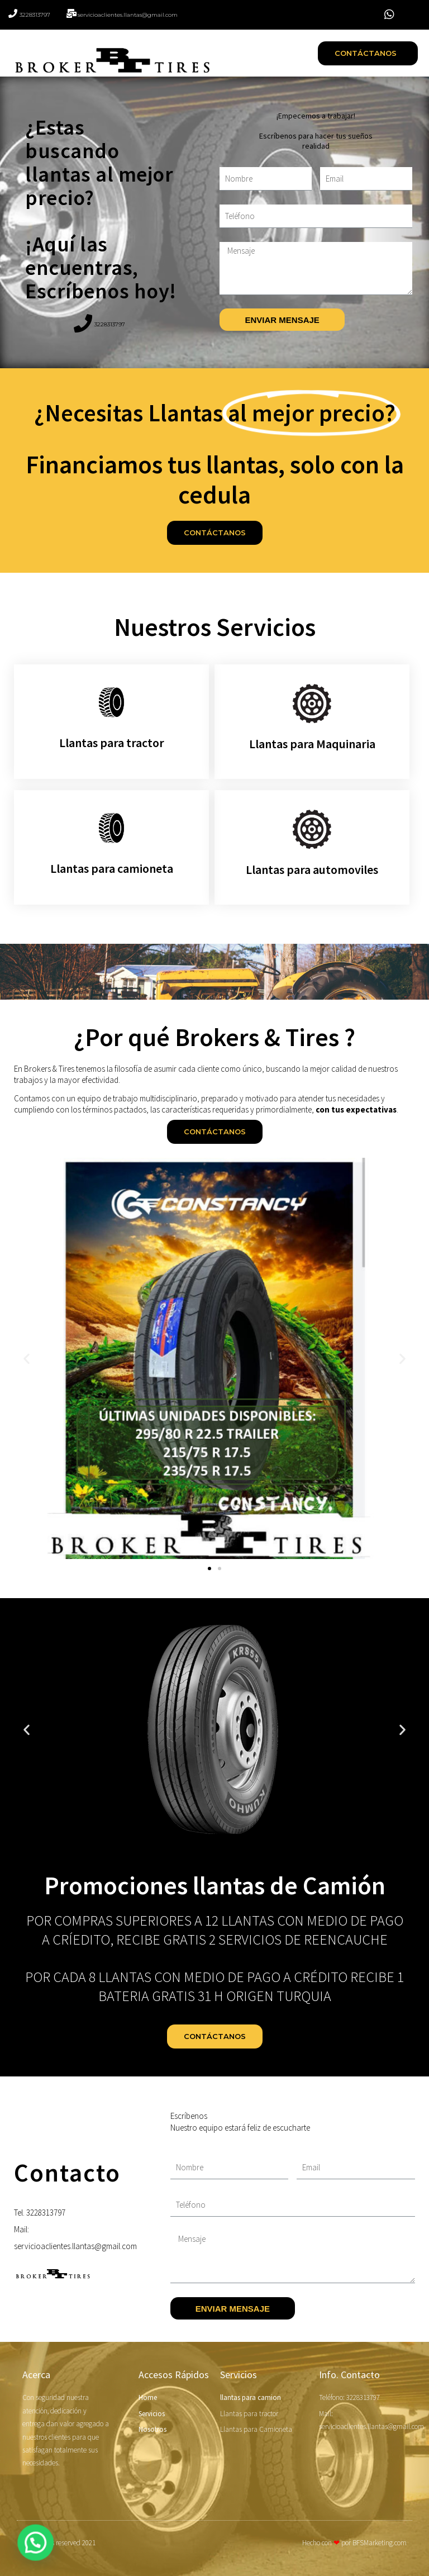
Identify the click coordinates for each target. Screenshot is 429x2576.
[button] (368, 53)
